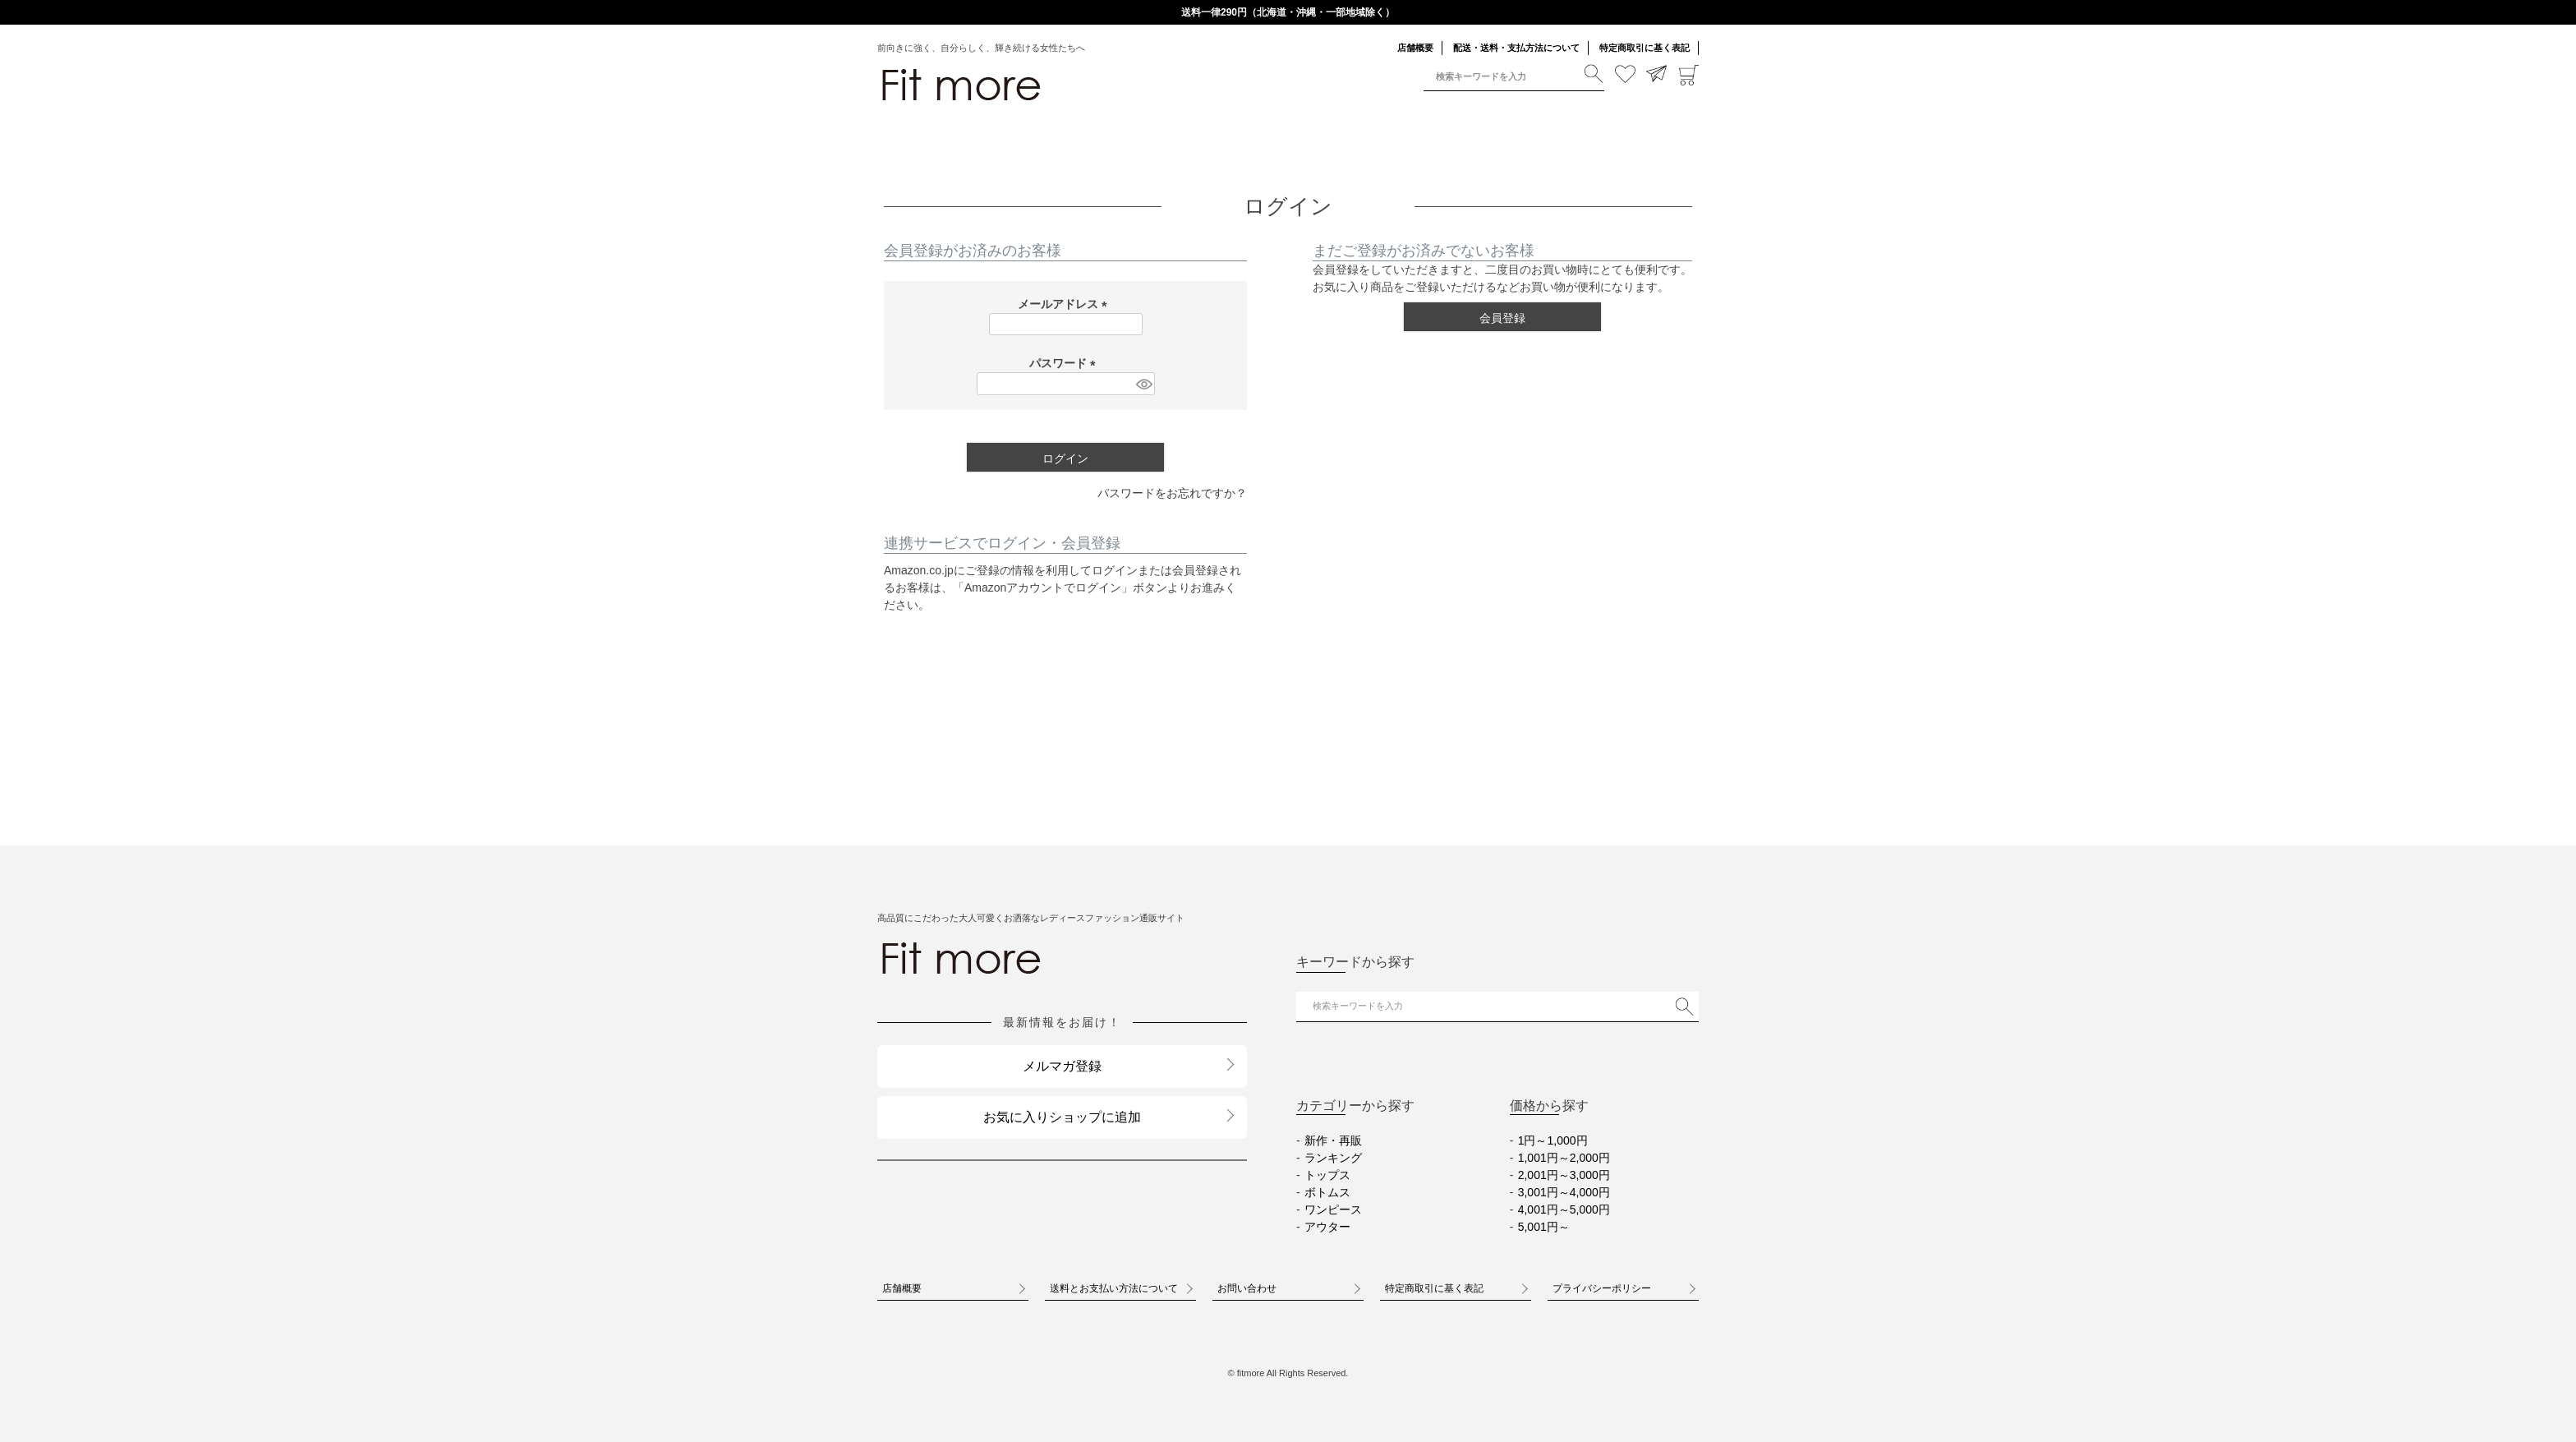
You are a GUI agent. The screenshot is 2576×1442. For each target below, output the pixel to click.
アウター (1327, 1226)
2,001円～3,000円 (1564, 1175)
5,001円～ (1544, 1226)
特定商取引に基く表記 (1644, 48)
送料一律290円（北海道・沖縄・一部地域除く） (1288, 12)
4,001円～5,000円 (1564, 1209)
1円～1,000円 (1553, 1140)
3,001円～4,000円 (1564, 1192)
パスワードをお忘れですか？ (1172, 493)
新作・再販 (1333, 1140)
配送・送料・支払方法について (1516, 48)
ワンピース (1333, 1209)
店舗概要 (1415, 48)
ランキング (1333, 1157)
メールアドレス (1065, 304)
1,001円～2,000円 (1564, 1157)
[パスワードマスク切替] (1142, 383)
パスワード (1065, 363)
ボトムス (1327, 1192)
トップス (1327, 1175)
